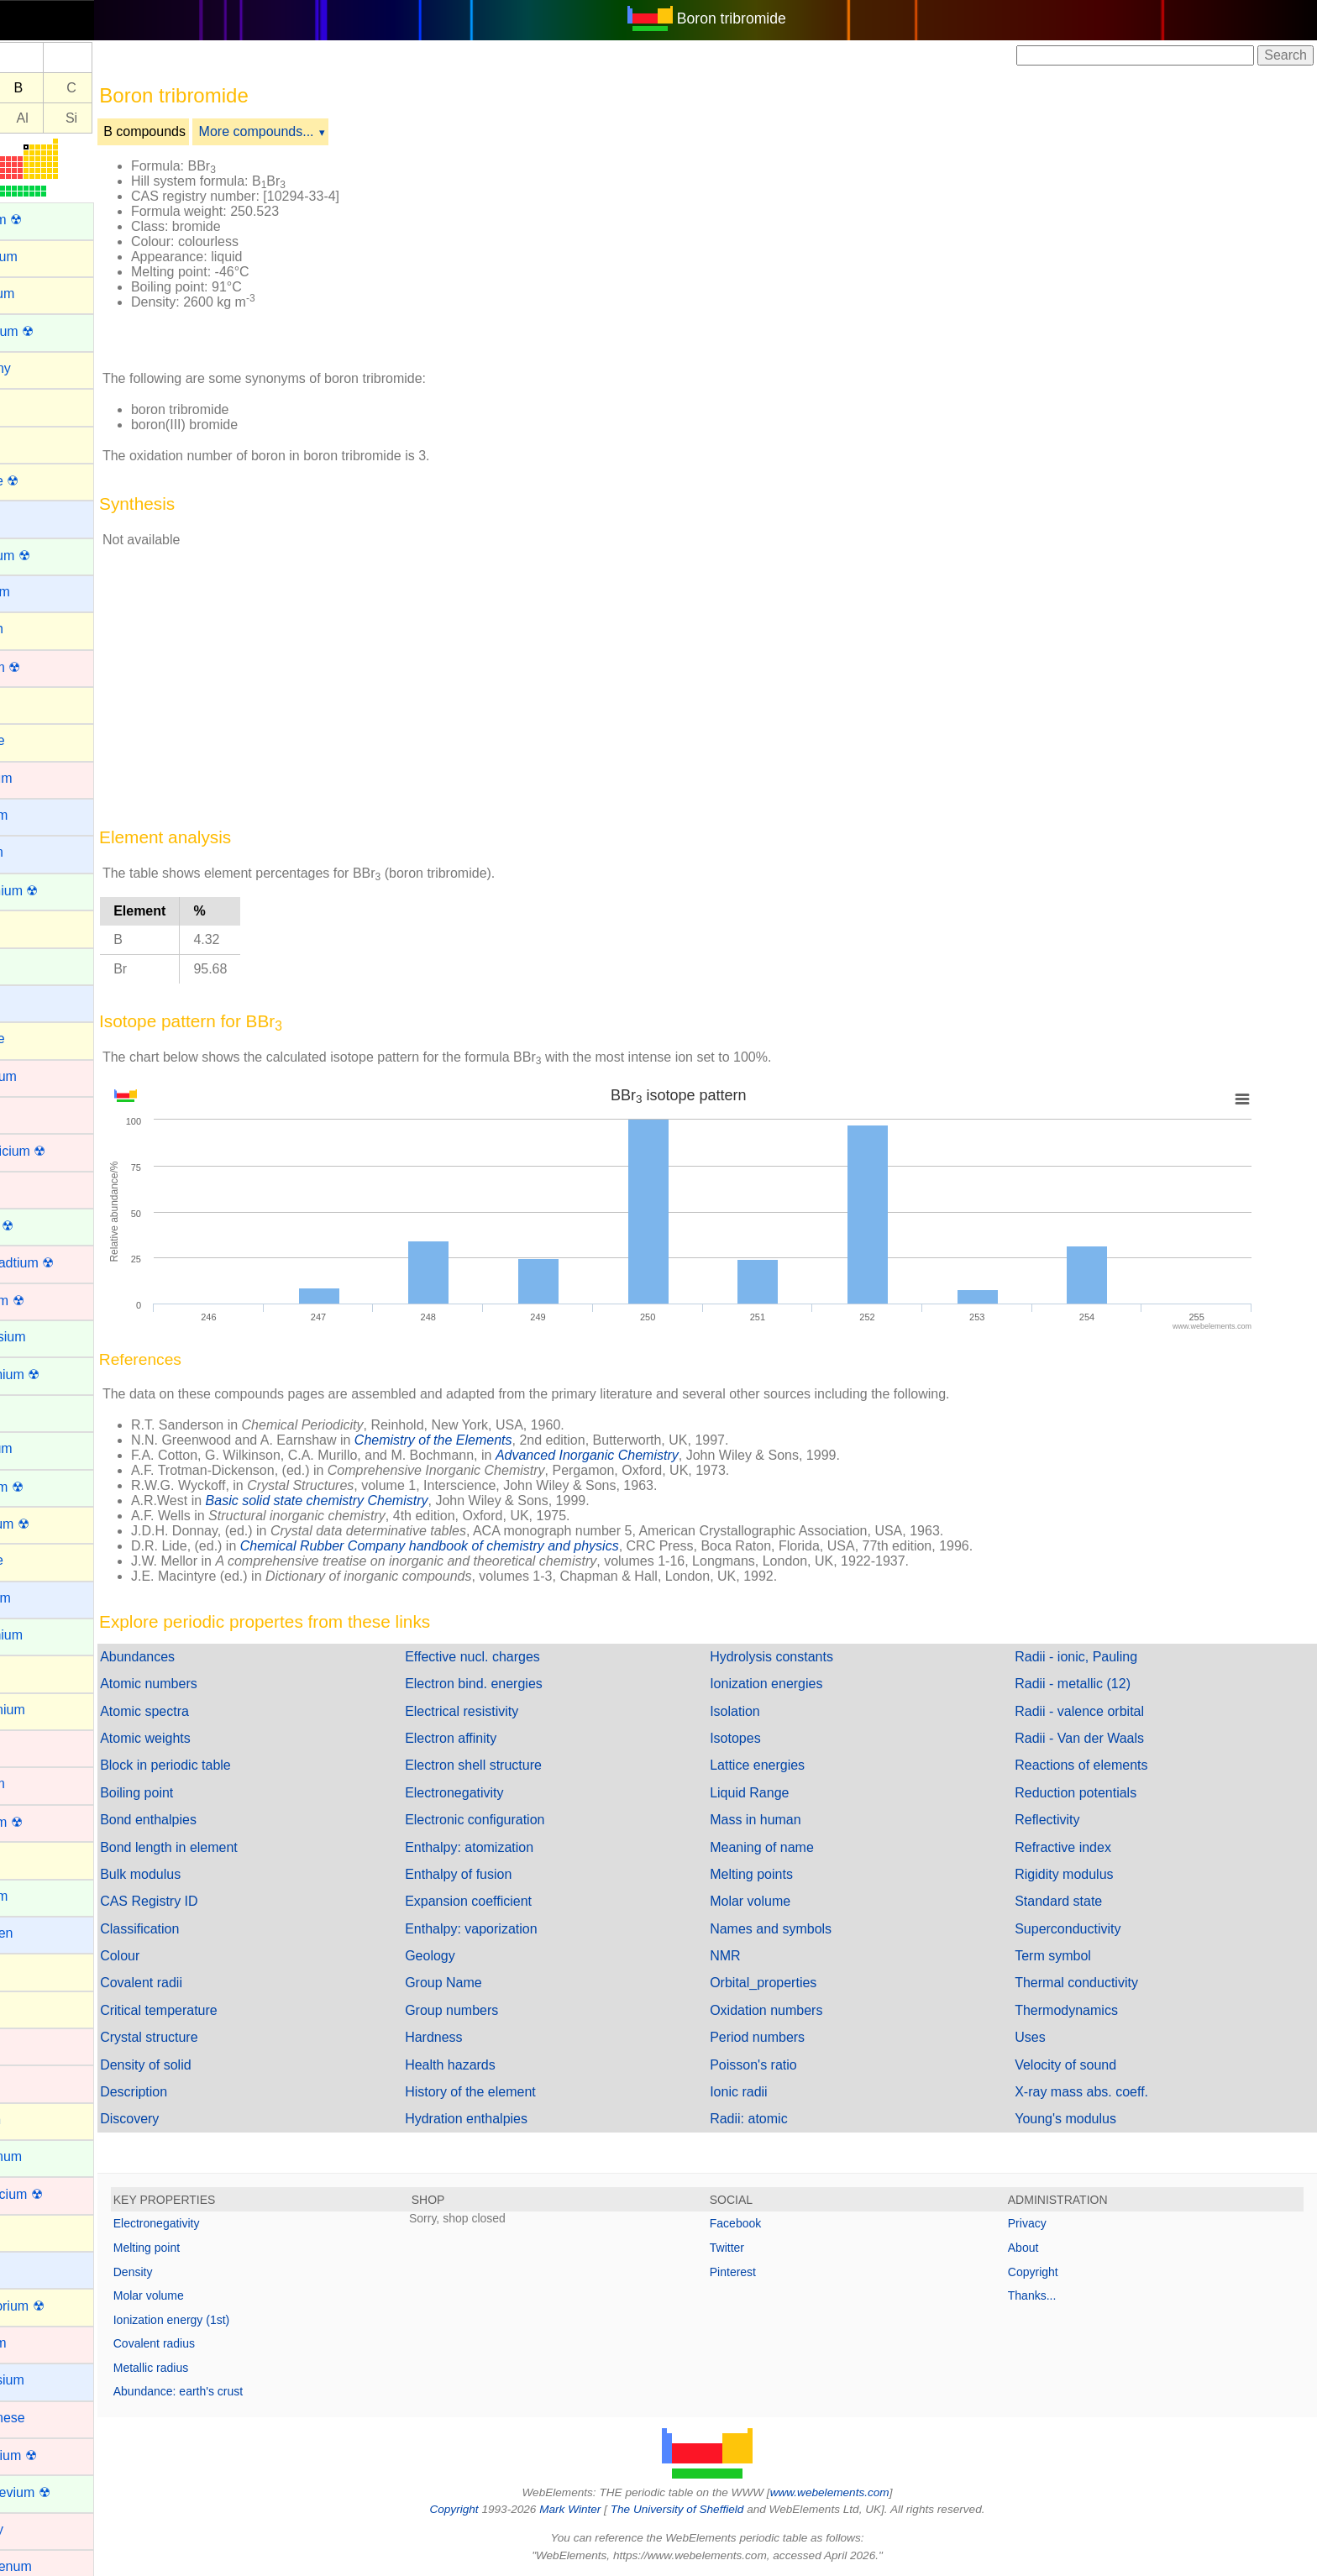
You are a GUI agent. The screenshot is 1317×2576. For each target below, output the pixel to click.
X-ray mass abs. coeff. (1095, 2092)
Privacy (1041, 2223)
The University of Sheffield (707, 2509)
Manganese (47, 2418)
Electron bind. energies (516, 1683)
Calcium (36, 852)
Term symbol (1067, 1956)
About (1037, 2247)
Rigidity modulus (1078, 1874)
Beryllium (39, 592)
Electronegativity (497, 1793)
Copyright (1047, 2272)
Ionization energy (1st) (229, 2320)
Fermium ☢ (46, 1487)
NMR (753, 1956)
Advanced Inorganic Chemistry (644, 1455)
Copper (33, 1188)
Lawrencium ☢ (56, 2194)
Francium (40, 1598)
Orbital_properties (791, 1982)
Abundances (194, 1657)
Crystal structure (205, 2037)
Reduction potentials (1090, 1793)
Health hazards (493, 2065)
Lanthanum (45, 2156)
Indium (32, 1970)
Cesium (34, 1001)
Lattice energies (785, 1765)
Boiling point (193, 1793)
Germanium (47, 1709)
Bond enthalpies (205, 1820)
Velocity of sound (1080, 2065)
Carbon (33, 927)
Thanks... (1046, 2295)
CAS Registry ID (205, 1901)
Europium (40, 1448)
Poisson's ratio (782, 2065)
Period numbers (785, 2037)
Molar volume (778, 1901)
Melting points (779, 1874)
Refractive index (1077, 1847)
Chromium (43, 1076)
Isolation (763, 1711)
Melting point (204, 2247)
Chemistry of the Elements (490, 1440)
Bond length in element (226, 1847)
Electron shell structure (516, 1765)
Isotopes (763, 1738)
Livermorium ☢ (56, 2306)
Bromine (37, 740)
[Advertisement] (862, 250)
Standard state (1072, 1901)
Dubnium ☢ (46, 1300)
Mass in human (784, 1820)
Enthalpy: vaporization (514, 1929)
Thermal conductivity (1090, 1982)
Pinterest (761, 2272)
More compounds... (313, 131)
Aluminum (41, 293)
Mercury (36, 2529)
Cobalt (31, 1113)
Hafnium (37, 1783)
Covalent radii (198, 1982)
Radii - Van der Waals (1093, 1738)
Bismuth (36, 629)
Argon (30, 405)
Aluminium (43, 256)
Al (80, 118)
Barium (33, 517)
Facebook (764, 2223)
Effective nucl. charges (515, 1657)
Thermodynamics (1080, 2010)
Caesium (38, 815)
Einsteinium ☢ (54, 1374)
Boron (30, 703)
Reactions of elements (1095, 1765)
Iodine (30, 2008)
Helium (33, 1858)
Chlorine (37, 1038)
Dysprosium (47, 1337)
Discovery (186, 2119)
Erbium (33, 1411)
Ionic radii (766, 2092)
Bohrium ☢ (44, 667)
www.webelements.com (858, 2492)
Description (190, 2092)
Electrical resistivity (504, 1711)
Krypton (35, 2119)
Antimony (40, 368)
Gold (26, 1746)
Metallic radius (208, 2367)
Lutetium (37, 2343)
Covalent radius (211, 2343)
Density (190, 2272)
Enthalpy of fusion (501, 1874)
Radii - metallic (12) (1087, 1683)
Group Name (486, 1982)
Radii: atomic (777, 2119)
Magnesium (46, 2380)
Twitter (755, 2247)
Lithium (33, 2268)
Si (128, 118)
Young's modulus (1080, 2119)
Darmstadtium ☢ (61, 1263)
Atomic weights (202, 1738)
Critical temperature (216, 2010)
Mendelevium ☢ (60, 2492)
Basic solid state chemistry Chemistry (374, 1500)
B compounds (201, 131)
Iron (23, 2082)
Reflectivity (1061, 1820)
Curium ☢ (41, 1226)
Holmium (38, 1896)
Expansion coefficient (511, 1901)
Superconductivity (1082, 1929)
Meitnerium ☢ (53, 2455)
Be (31, 88)
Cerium (33, 964)
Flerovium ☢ (49, 1524)
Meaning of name (790, 1847)
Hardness (476, 2037)
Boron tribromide (760, 18)
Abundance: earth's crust (235, 2391)
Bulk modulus (197, 1874)
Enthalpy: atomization (512, 1847)
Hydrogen (41, 1933)
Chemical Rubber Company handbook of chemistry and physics (486, 1546)
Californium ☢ (53, 891)
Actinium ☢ (45, 219)
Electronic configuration (517, 1820)
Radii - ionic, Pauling (1090, 1657)
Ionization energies (794, 1683)
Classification (196, 1929)
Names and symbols (799, 1929)
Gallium (34, 1672)
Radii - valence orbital (1093, 1711)
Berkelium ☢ (49, 555)
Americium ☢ (51, 331)
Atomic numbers (205, 1683)
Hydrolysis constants (800, 1657)
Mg (30, 118)
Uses (1044, 2037)
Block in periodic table (222, 1765)
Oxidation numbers (794, 2010)
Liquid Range (777, 1793)
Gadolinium (46, 1635)
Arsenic (34, 442)
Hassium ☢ (46, 1822)
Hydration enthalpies (509, 2119)
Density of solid (203, 2065)
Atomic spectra (201, 1711)
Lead (27, 2231)
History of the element (513, 2092)
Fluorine (36, 1560)
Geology (473, 1956)
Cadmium (40, 778)
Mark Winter (598, 2509)
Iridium (32, 2045)
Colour (177, 1956)
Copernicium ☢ (57, 1151)
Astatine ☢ (44, 481)
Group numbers (494, 2010)
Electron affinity (493, 1738)
